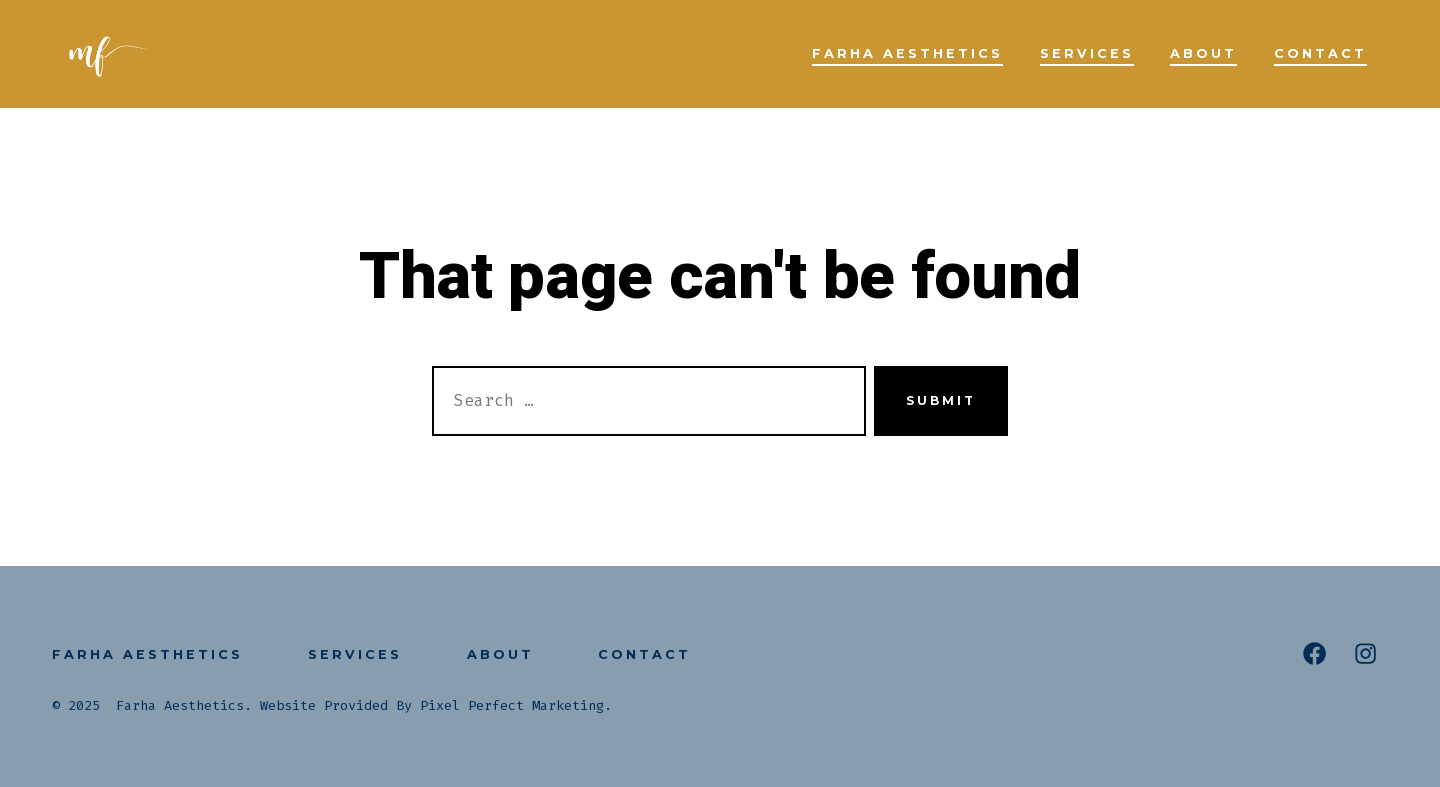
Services (1087, 53)
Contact (1320, 53)
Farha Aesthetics (907, 53)
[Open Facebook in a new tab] (1314, 653)
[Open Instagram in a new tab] (1365, 653)
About (1203, 53)
